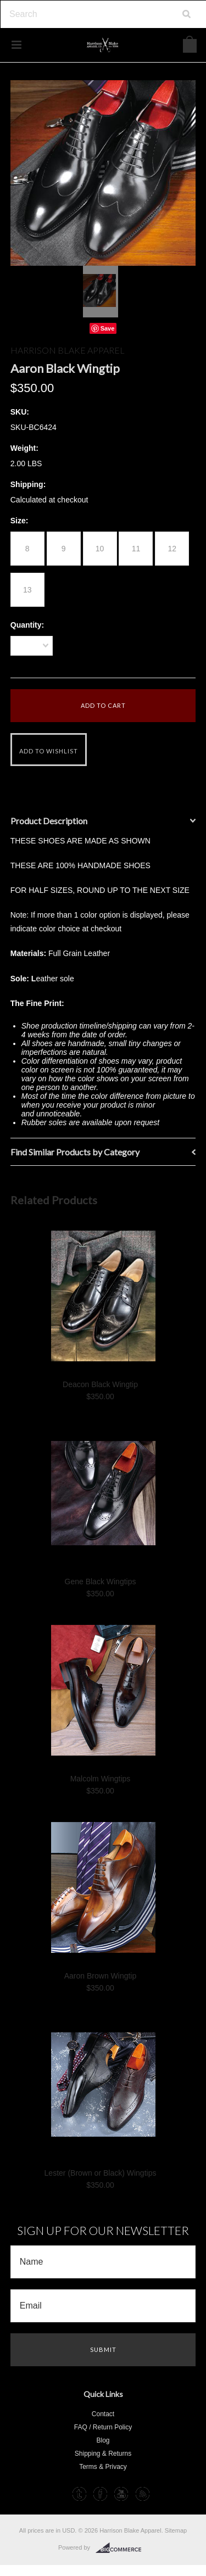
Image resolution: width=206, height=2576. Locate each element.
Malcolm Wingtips (100, 1778)
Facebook (100, 2494)
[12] (172, 549)
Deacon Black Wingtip (100, 1384)
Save (108, 328)
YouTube (121, 2494)
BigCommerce (122, 2548)
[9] (64, 549)
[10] (100, 549)
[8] (27, 549)
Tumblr (79, 2494)
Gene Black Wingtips (100, 1581)
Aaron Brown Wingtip (100, 1975)
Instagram (58, 2494)
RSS (142, 2494)
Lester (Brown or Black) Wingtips (100, 2173)
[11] (136, 549)
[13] (27, 590)
